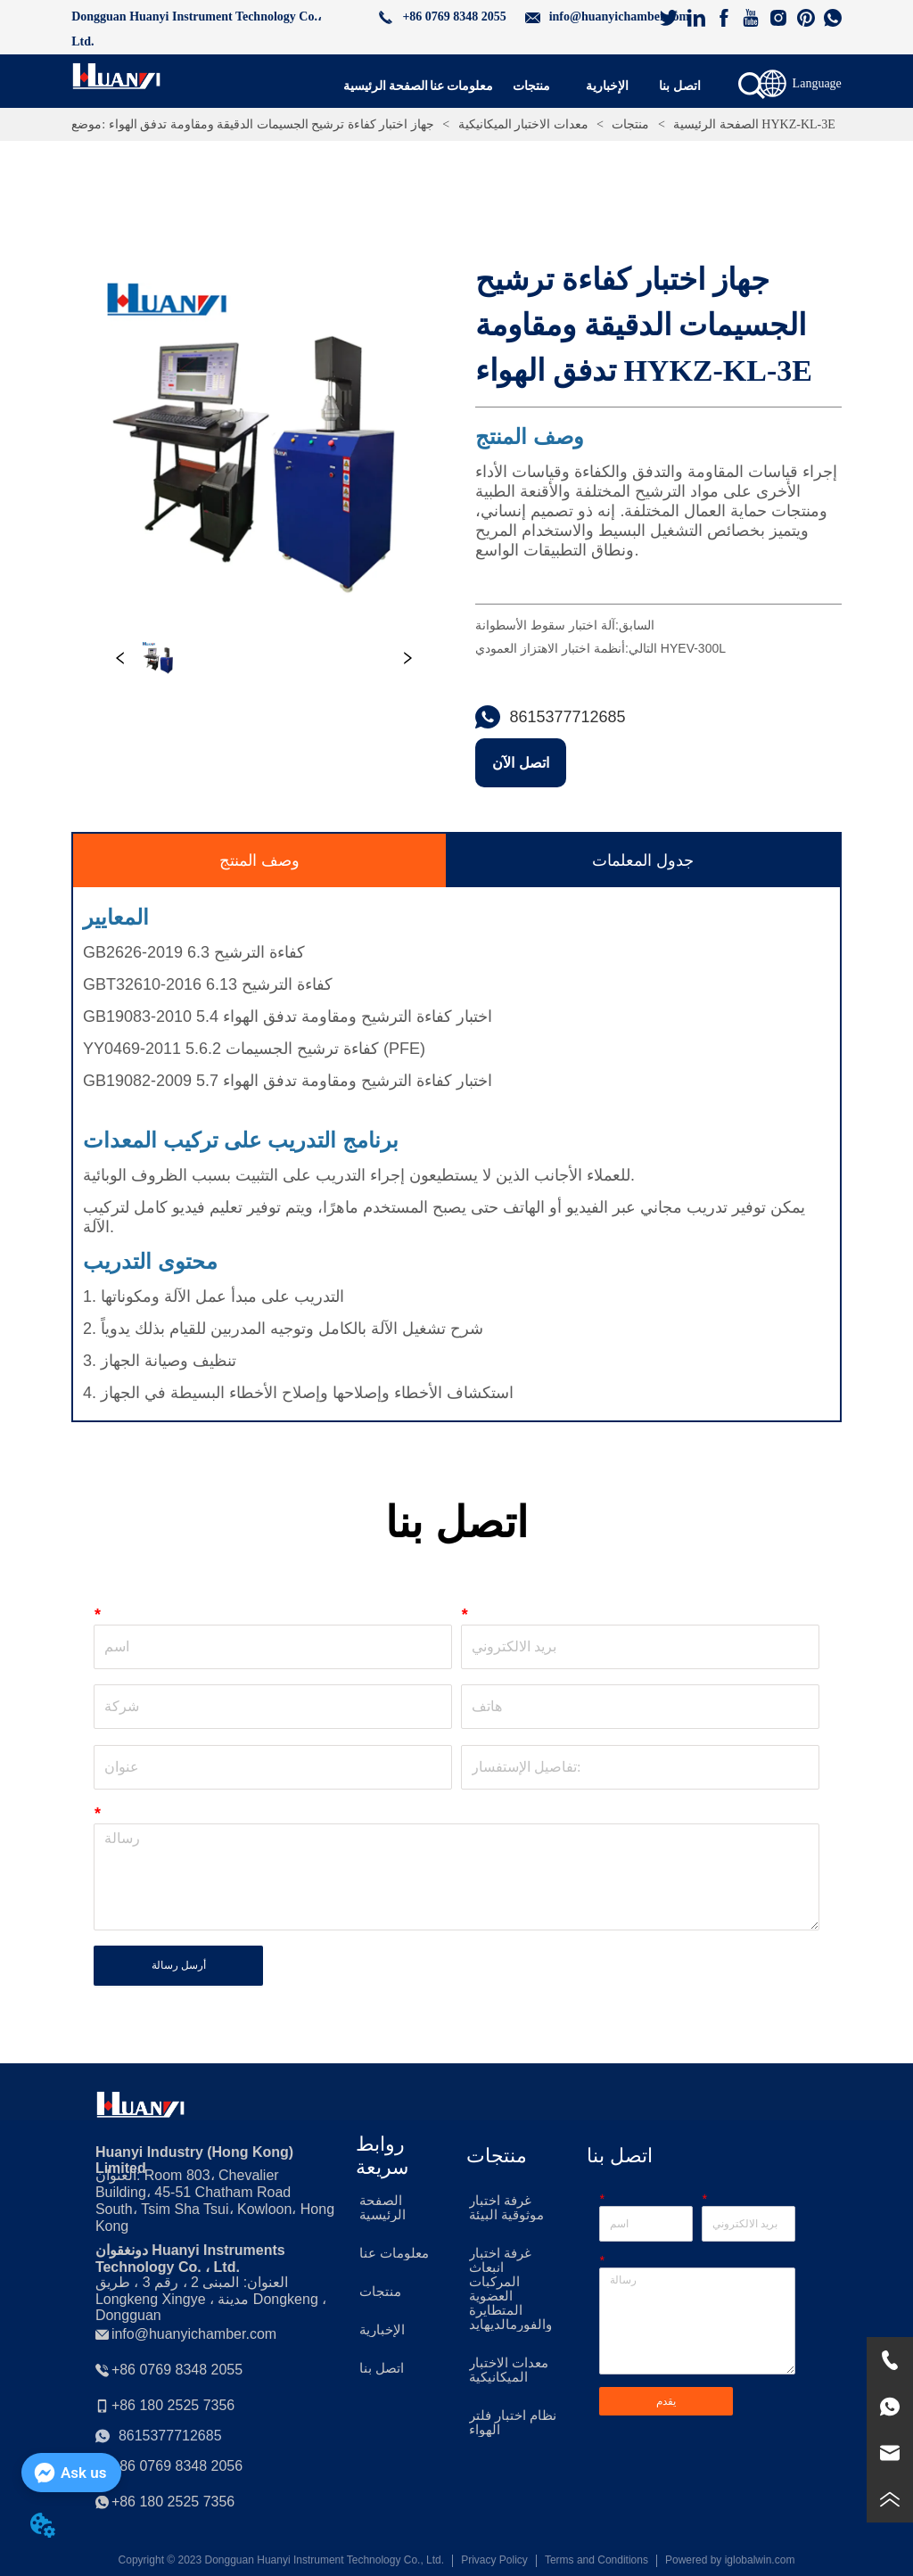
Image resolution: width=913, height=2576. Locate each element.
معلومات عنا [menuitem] (462, 86)
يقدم (666, 2401)
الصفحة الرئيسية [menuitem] (386, 86)
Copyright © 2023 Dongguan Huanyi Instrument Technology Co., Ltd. (282, 2560)
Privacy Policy (494, 2560)
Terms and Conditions (596, 2560)
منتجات (631, 124)
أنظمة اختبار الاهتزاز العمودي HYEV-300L (600, 648)
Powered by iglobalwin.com (729, 2560)
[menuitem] (531, 85)
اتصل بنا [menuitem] (680, 86)
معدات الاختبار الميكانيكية (523, 124)
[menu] (528, 85)
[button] (531, 86)
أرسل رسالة (179, 1965)
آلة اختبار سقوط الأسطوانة (545, 625)
